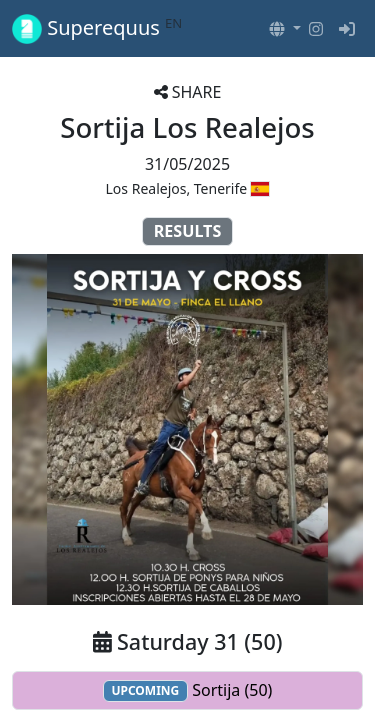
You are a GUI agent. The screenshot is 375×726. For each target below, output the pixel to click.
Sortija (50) (188, 690)
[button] (285, 29)
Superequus (97, 28)
